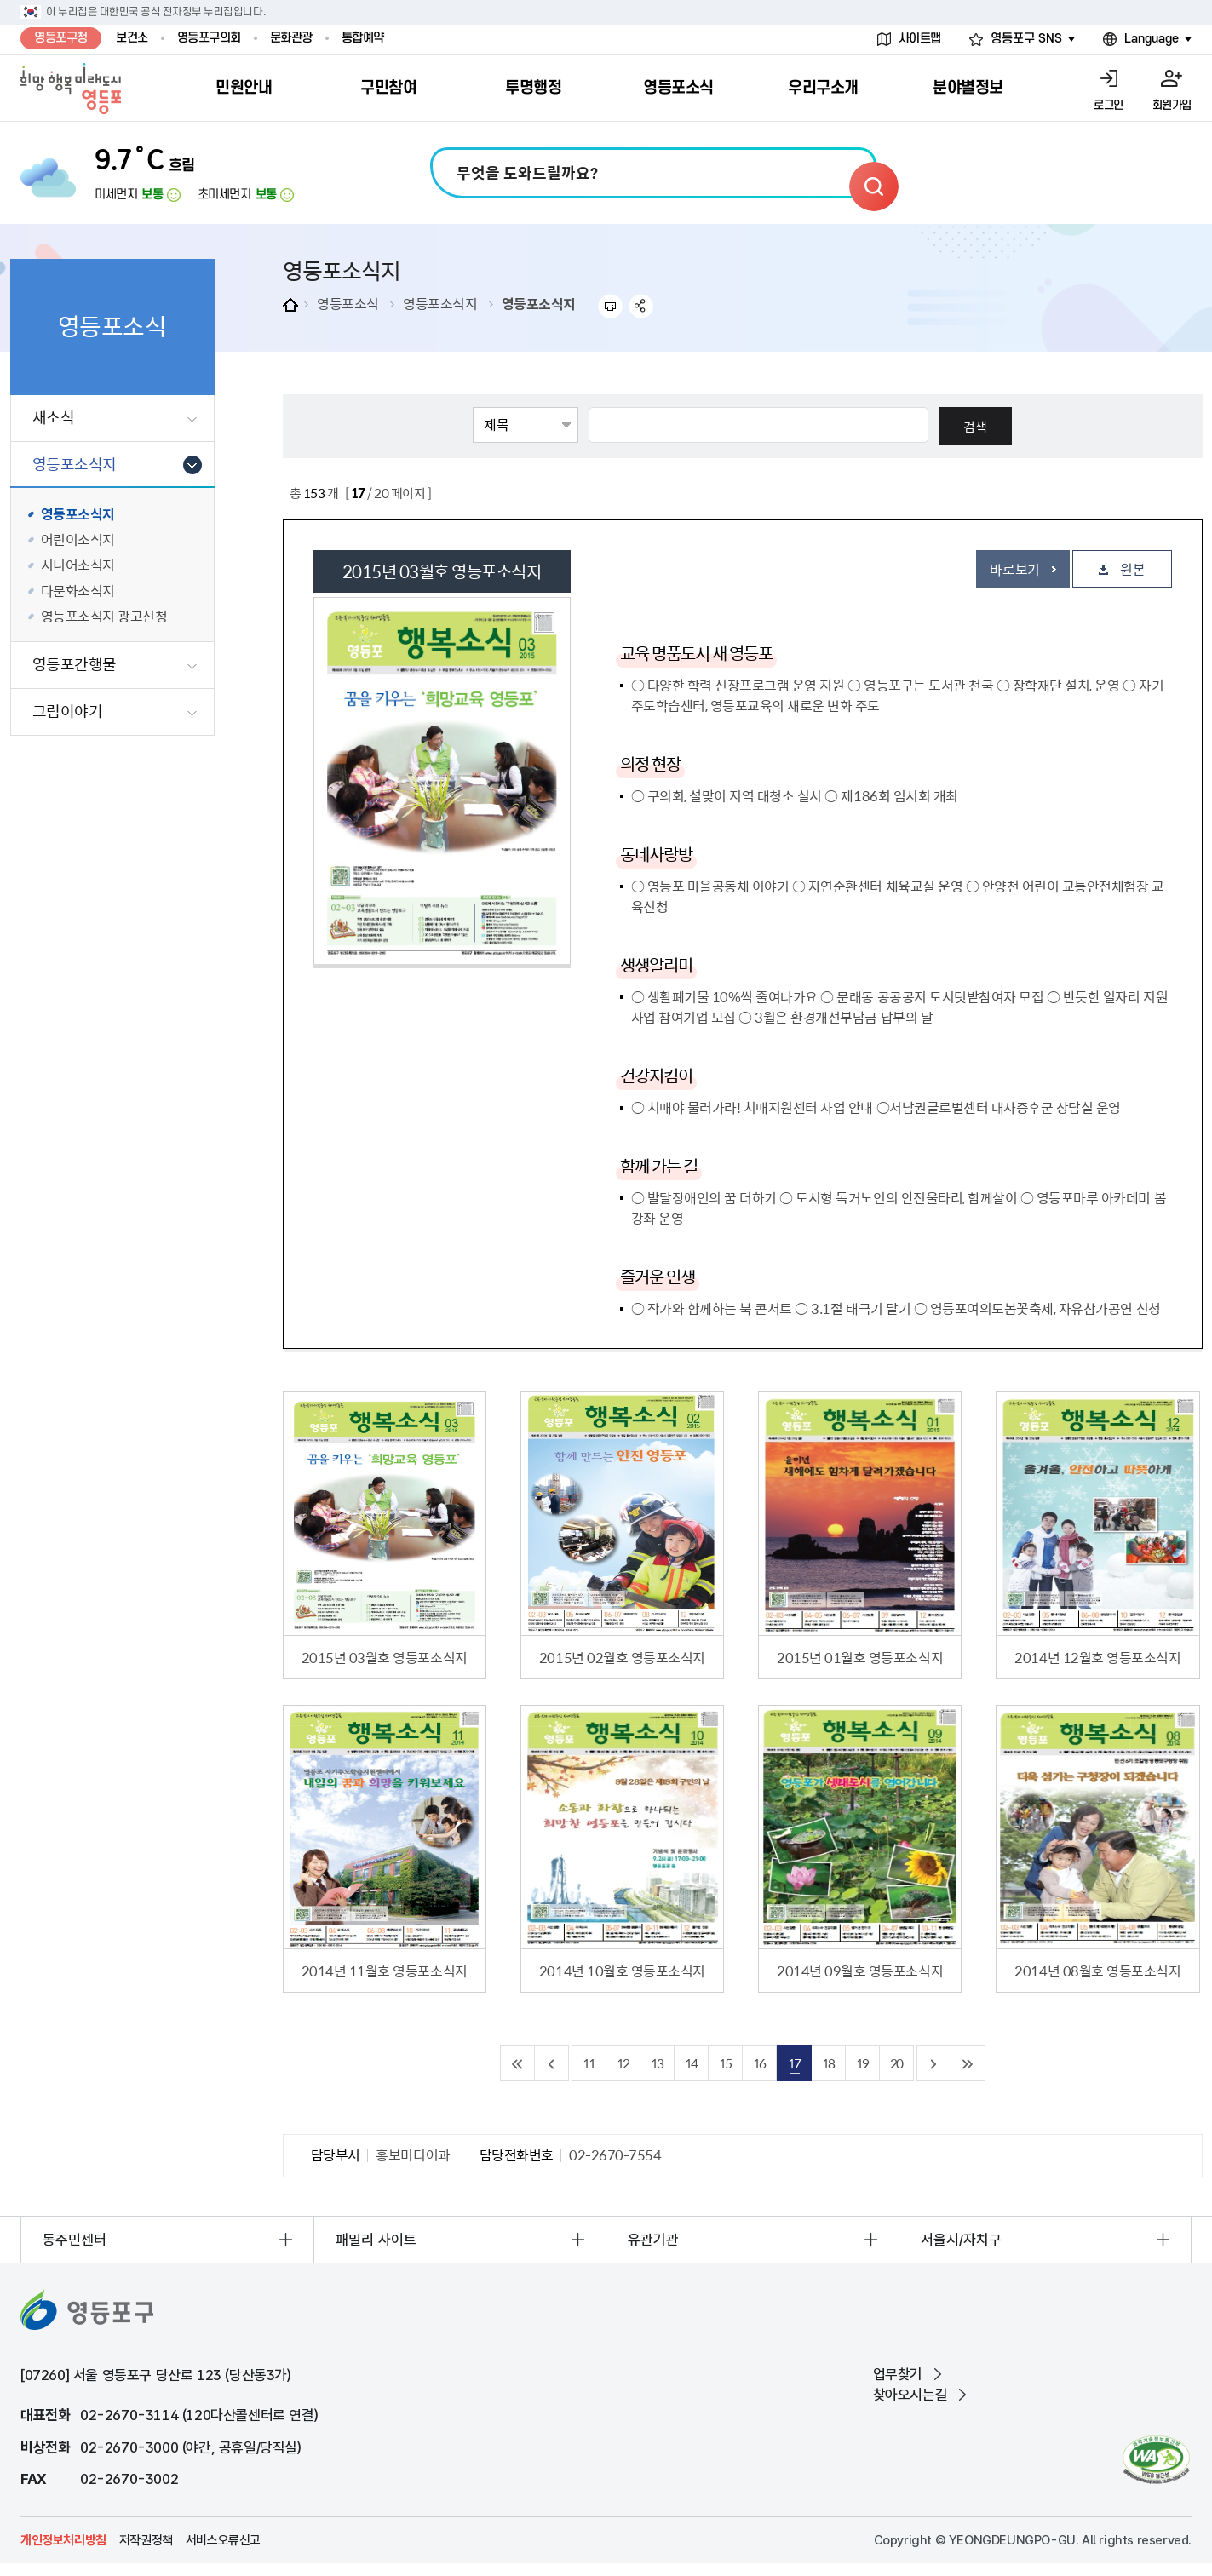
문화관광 (291, 38)
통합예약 (363, 38)
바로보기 (1014, 569)
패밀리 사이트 (376, 2239)
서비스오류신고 (223, 2540)
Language (1151, 39)
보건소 (132, 38)
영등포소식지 (440, 303)
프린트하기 (610, 306)
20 (896, 2063)
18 (828, 2063)
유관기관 (653, 2239)
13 (657, 2063)
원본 (1132, 569)
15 (725, 2063)
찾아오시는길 (910, 2394)
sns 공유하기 (641, 306)
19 (862, 2063)
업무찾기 (897, 2374)
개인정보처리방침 (63, 2540)
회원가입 (1172, 105)
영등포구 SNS (1026, 39)
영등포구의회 (209, 38)
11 (589, 2063)
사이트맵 (920, 39)
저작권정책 (146, 2540)
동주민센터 (74, 2239)
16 (759, 2063)
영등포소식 (348, 303)
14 (691, 2063)
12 (623, 2063)
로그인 (1108, 105)
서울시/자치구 (961, 2239)
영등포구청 (61, 38)
